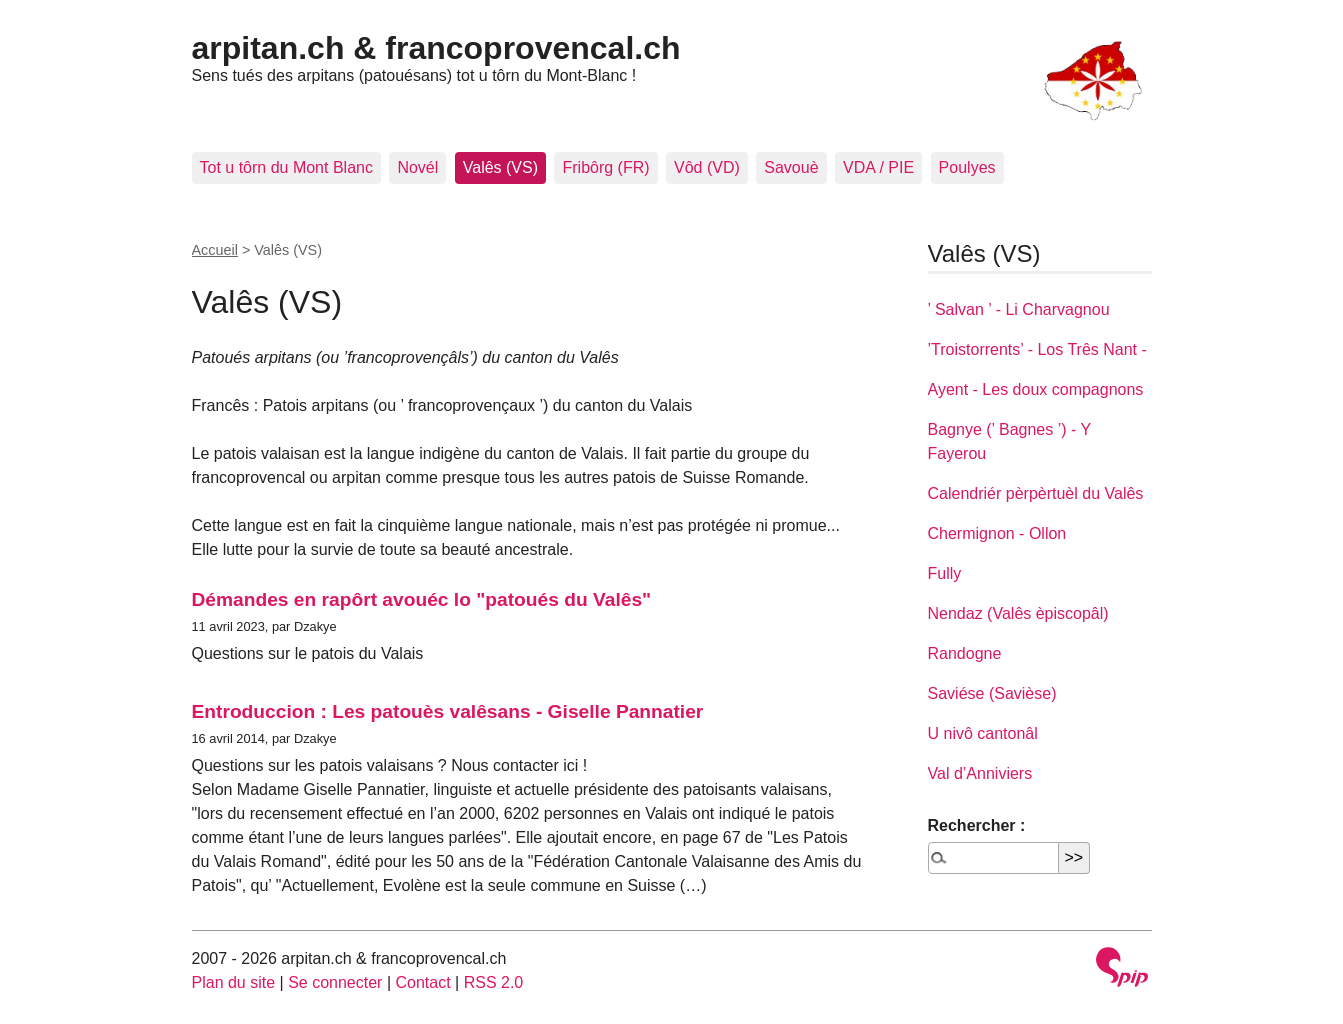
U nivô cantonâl (983, 733)
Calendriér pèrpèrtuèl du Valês (1036, 493)
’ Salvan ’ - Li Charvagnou (1019, 309)
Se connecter (335, 982)
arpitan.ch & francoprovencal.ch (436, 48)
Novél (417, 167)
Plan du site (234, 982)
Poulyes (967, 167)
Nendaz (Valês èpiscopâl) (1018, 613)
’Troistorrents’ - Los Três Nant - (1037, 349)
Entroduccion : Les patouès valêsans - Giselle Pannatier (448, 711)
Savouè (791, 167)
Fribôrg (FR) (605, 167)
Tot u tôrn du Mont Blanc (286, 167)
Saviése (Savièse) (992, 693)
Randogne (965, 653)
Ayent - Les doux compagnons (1036, 389)
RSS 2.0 (494, 982)
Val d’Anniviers (980, 773)
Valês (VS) (500, 167)
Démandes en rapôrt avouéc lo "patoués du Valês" (422, 599)
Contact (422, 982)
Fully (945, 573)
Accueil (215, 250)
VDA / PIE (878, 167)
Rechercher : (977, 825)
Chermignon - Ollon (997, 533)
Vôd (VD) (707, 167)
